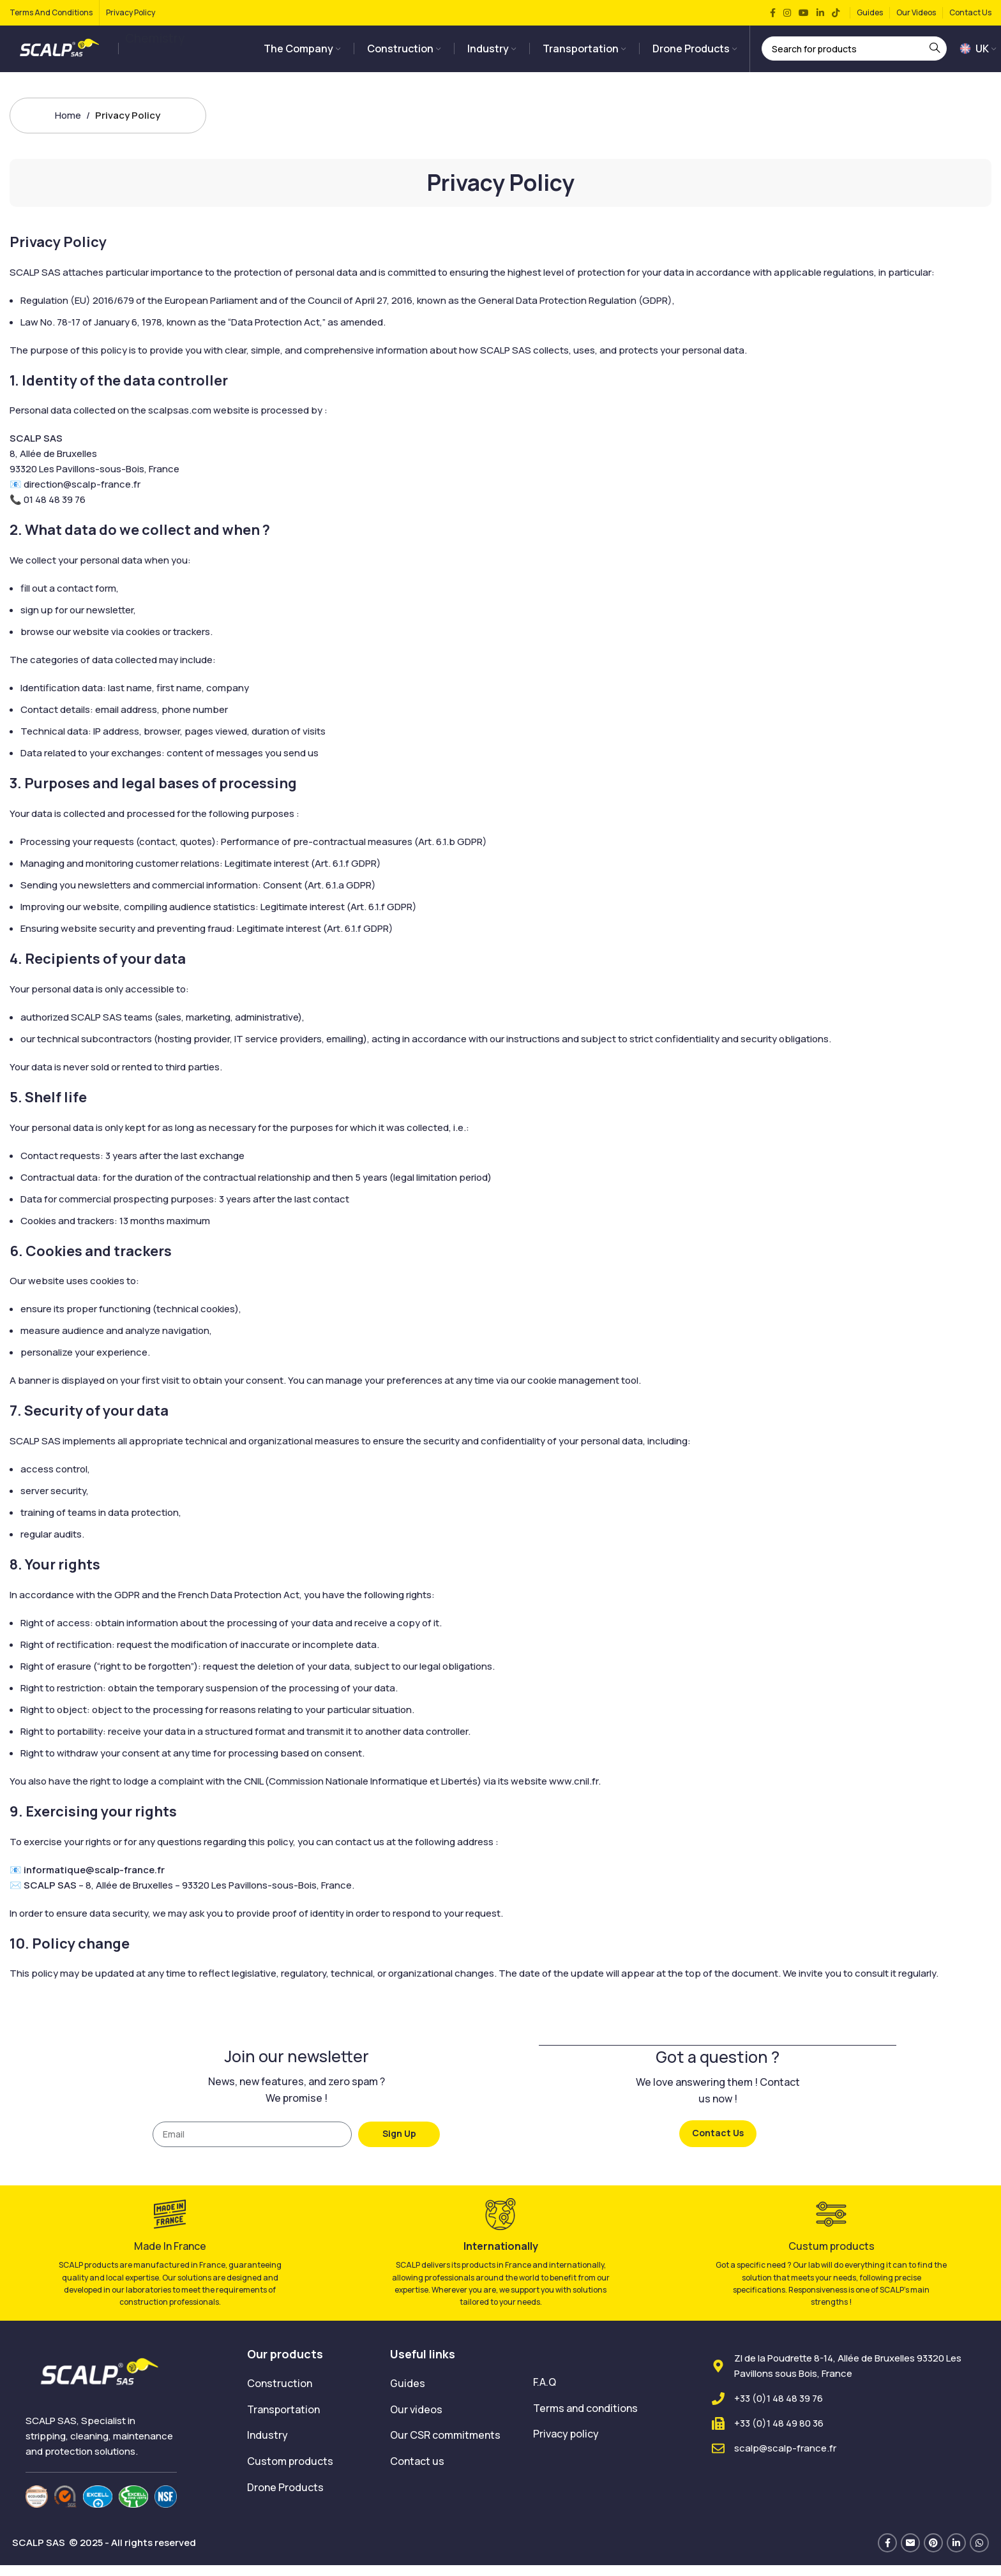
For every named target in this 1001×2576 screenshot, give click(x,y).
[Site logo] (61, 53)
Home (68, 126)
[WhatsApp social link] (979, 2553)
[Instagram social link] (787, 13)
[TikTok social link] (835, 13)
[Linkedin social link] (820, 13)
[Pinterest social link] (933, 2553)
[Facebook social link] (772, 13)
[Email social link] (910, 2553)
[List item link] (309, 2394)
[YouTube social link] (804, 13)
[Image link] (101, 2383)
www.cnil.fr (573, 1792)
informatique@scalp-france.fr (94, 1880)
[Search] (854, 54)
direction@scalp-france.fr (82, 495)
